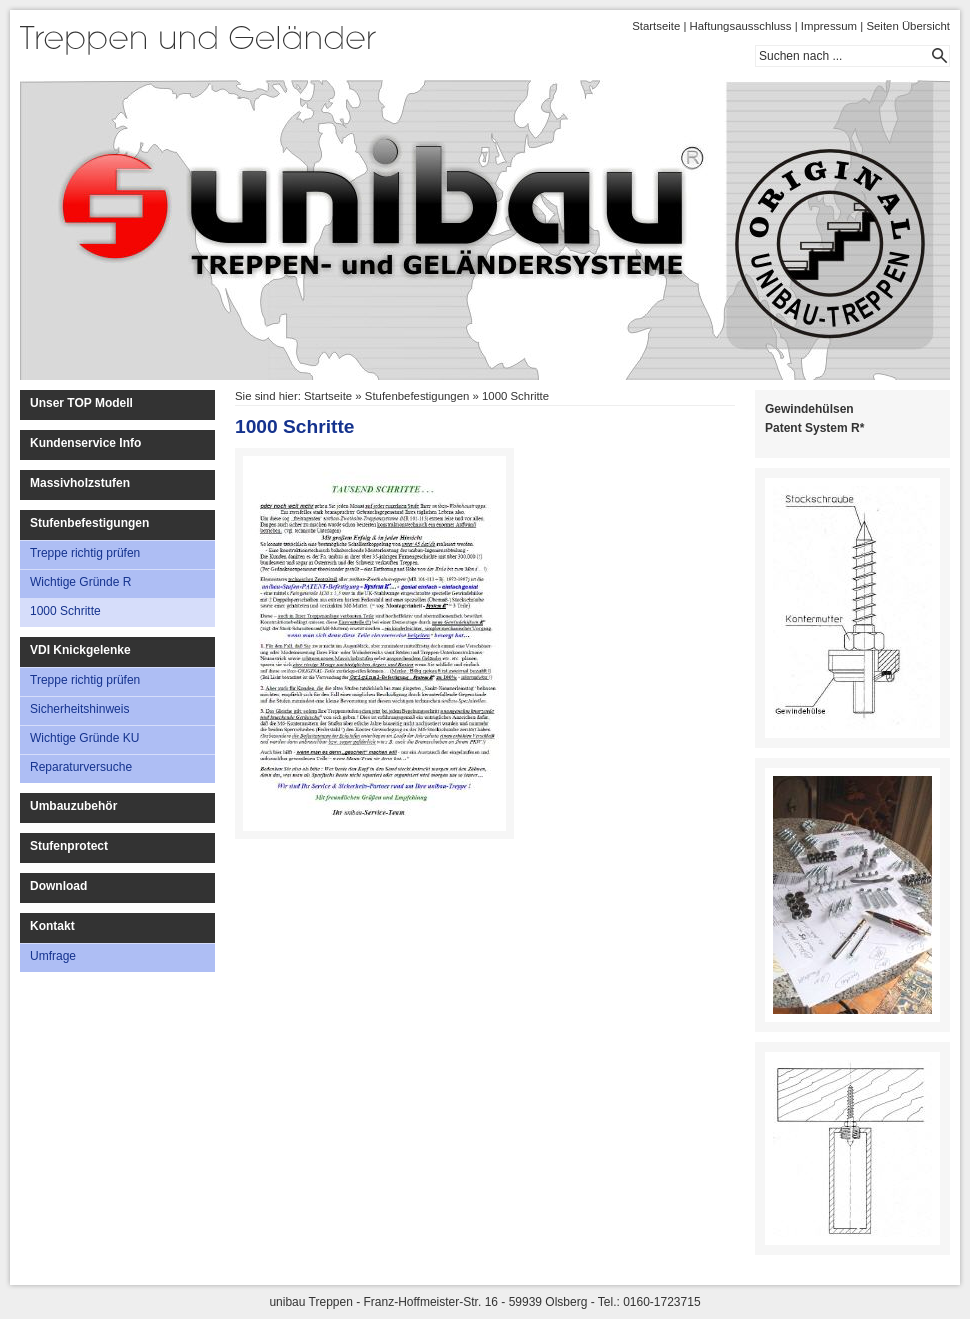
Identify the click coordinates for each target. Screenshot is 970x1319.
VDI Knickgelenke (80, 650)
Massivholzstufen (80, 483)
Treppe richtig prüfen (85, 553)
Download (58, 886)
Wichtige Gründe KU (84, 738)
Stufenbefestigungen (89, 523)
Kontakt (52, 926)
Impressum (829, 26)
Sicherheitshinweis (79, 709)
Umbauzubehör (73, 806)
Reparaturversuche (81, 767)
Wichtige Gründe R (80, 582)
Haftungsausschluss (741, 26)
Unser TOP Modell (81, 403)
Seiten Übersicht (908, 26)
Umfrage (53, 956)
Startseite (656, 26)
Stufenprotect (69, 846)
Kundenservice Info (85, 443)
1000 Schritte (65, 611)
